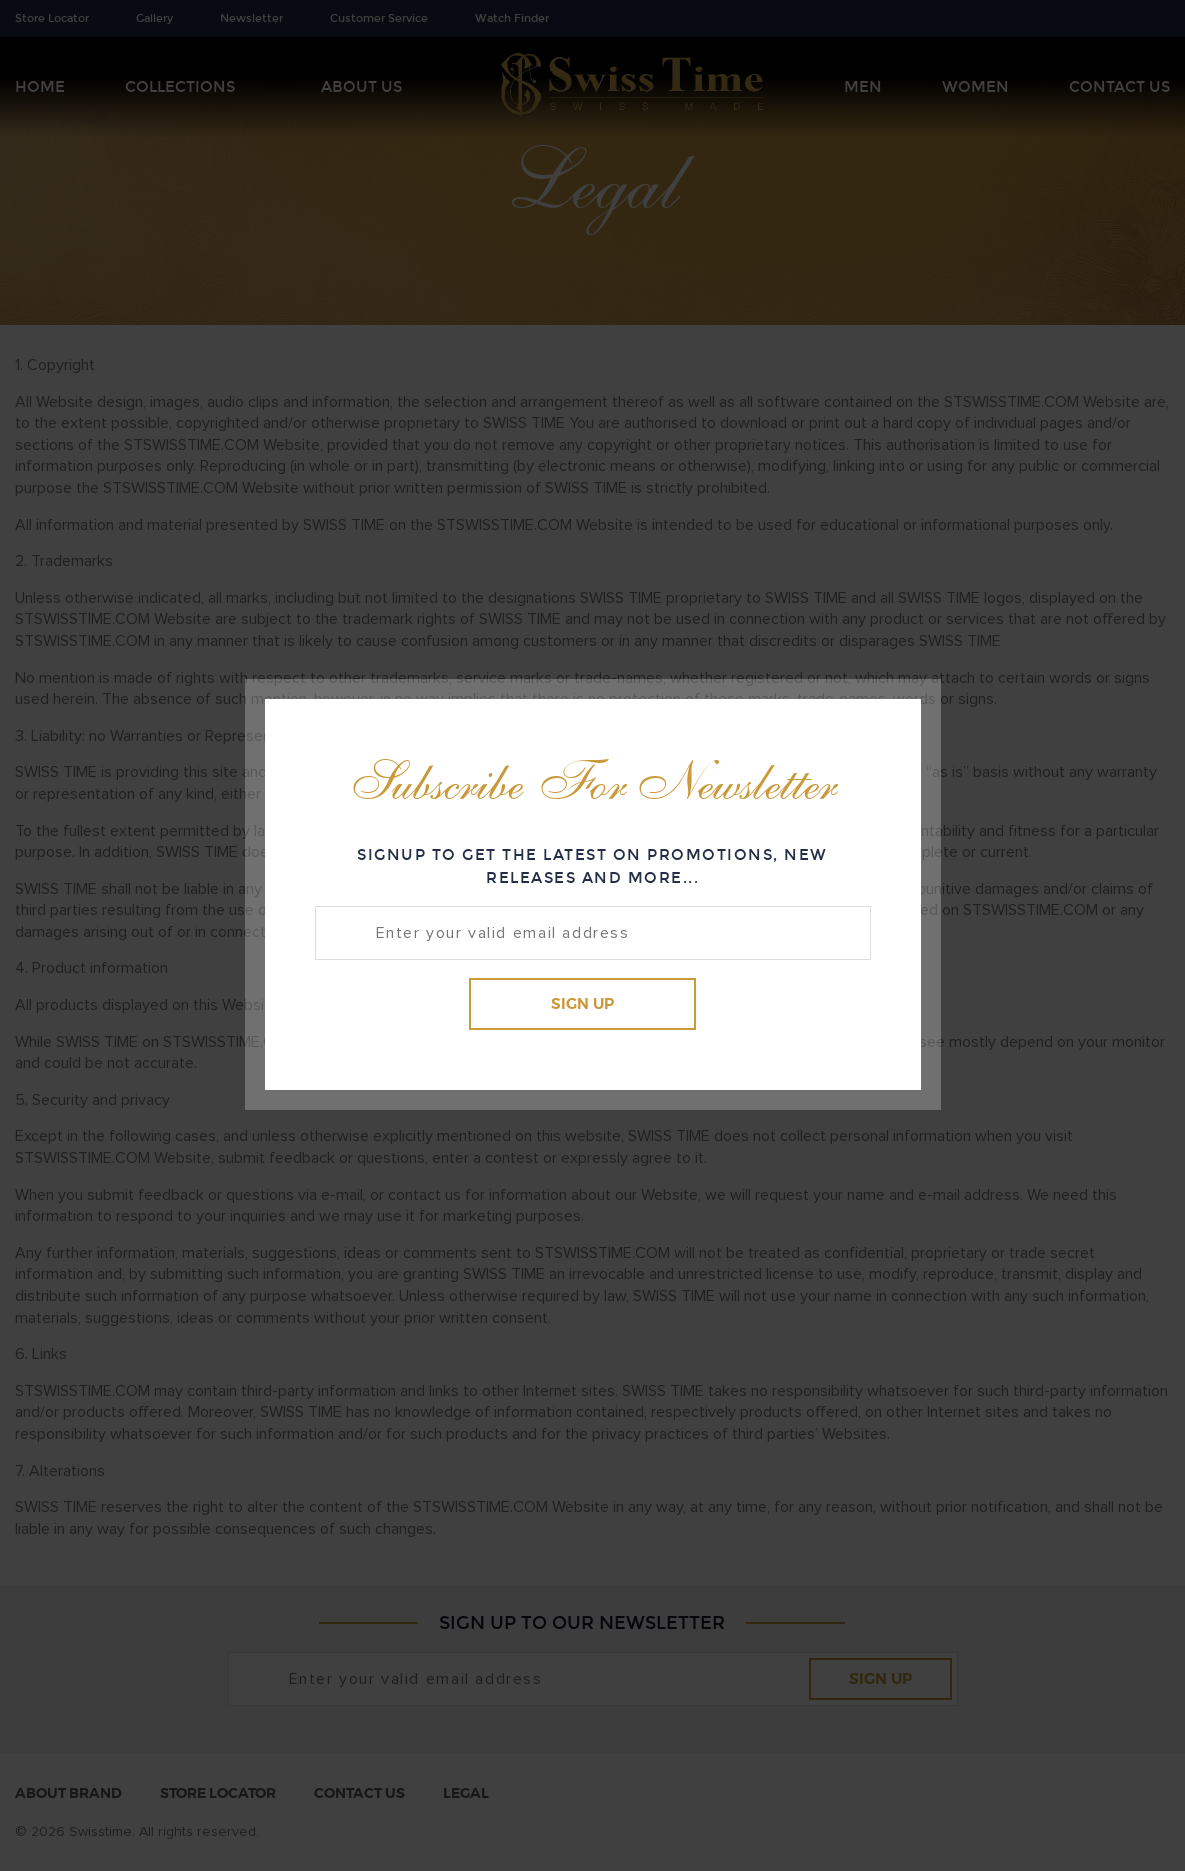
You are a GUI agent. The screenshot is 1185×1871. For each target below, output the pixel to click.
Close (887, 729)
